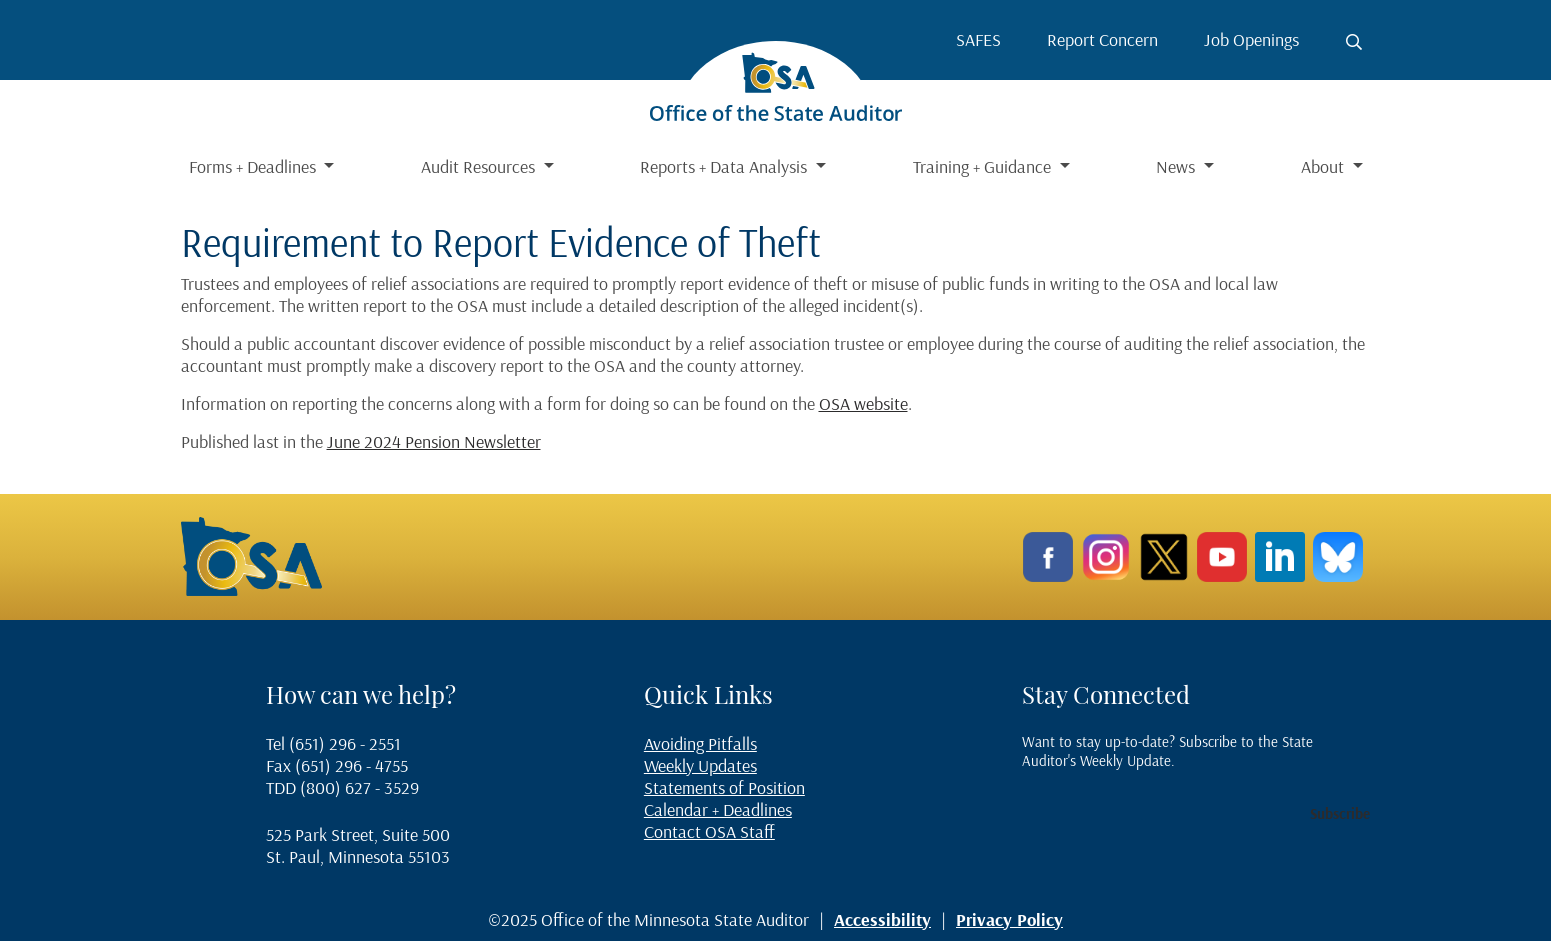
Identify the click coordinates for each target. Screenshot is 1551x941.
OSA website (863, 403)
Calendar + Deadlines (718, 809)
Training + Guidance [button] (984, 166)
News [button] (1177, 166)
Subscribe (1340, 813)
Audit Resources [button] (480, 166)
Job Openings (1251, 39)
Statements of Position (724, 787)
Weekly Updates (700, 765)
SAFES (978, 39)
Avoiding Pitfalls (700, 743)
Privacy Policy (1009, 919)
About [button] (1324, 166)
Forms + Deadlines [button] (254, 166)
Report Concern (1102, 39)
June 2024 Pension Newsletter (434, 441)
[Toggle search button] (1354, 42)
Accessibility (882, 919)
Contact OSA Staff (709, 831)
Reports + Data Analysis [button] (725, 166)
